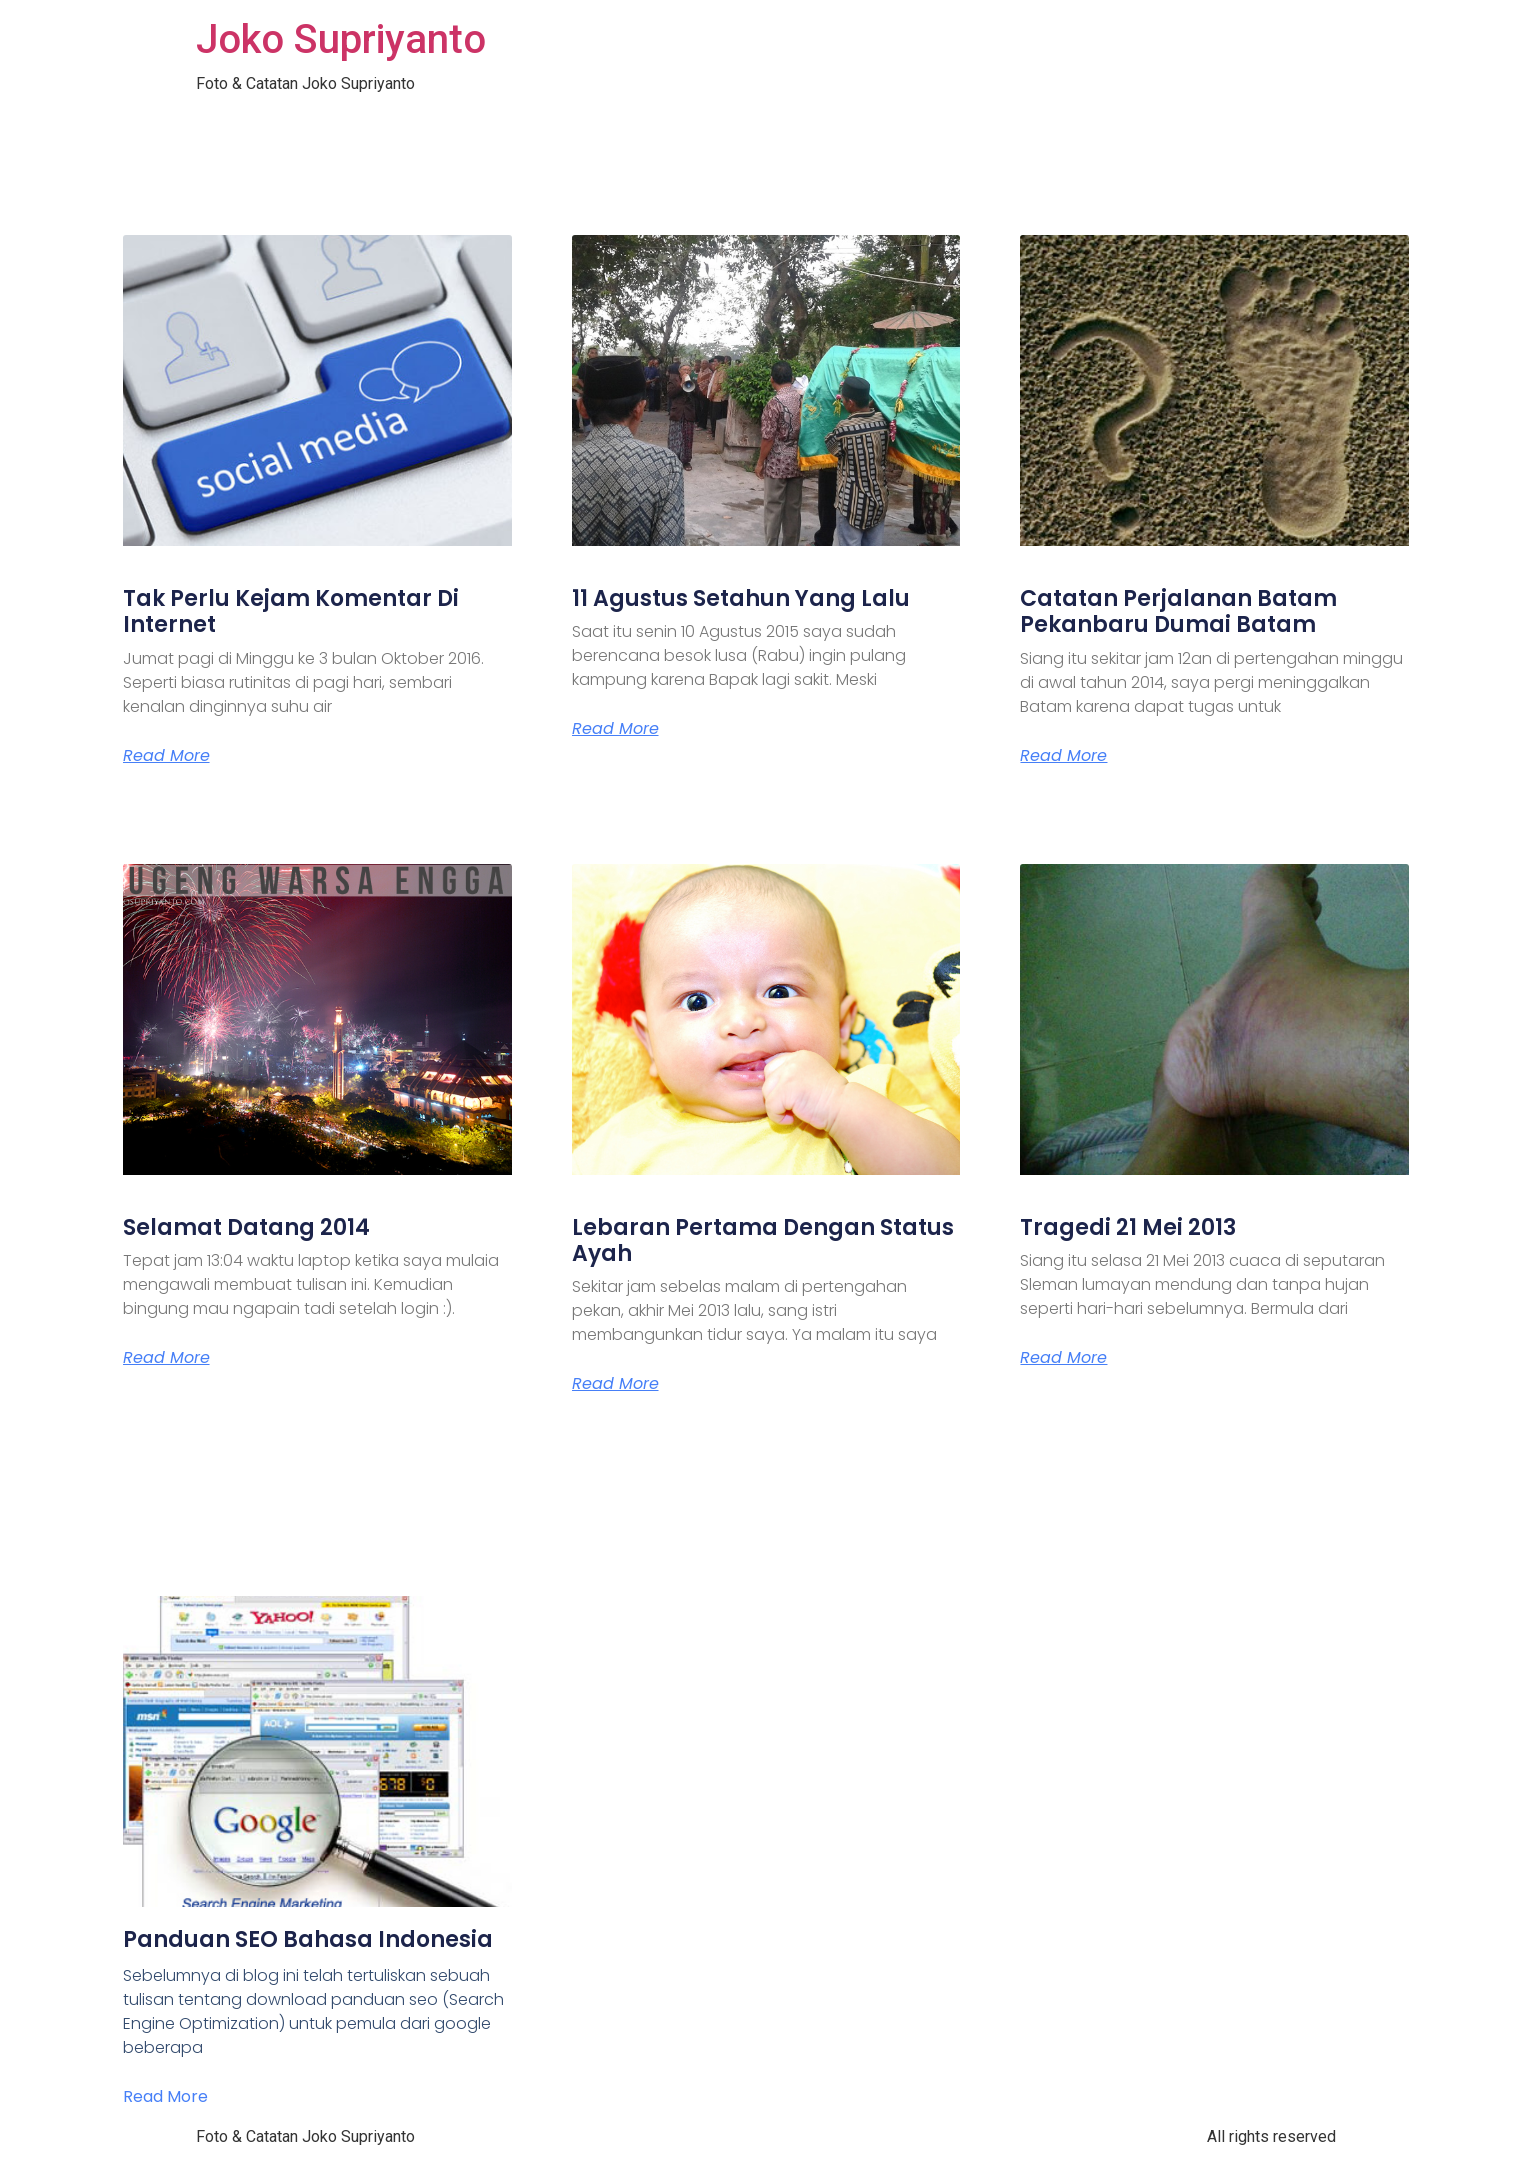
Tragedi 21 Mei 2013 (1128, 1227)
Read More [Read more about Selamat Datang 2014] (166, 1358)
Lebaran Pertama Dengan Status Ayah (763, 1240)
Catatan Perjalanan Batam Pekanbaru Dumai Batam (1178, 611)
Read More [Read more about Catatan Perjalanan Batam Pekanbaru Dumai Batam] (1063, 756)
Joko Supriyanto (341, 39)
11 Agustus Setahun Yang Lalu (741, 598)
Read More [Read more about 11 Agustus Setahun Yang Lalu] (615, 729)
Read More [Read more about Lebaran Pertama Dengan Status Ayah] (615, 1384)
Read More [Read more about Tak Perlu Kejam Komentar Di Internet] (166, 756)
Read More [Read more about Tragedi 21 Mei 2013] (1063, 1358)
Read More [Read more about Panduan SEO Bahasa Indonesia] (165, 2096)
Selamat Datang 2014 (246, 1227)
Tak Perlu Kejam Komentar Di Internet (291, 611)
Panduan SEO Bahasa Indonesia (308, 1939)
